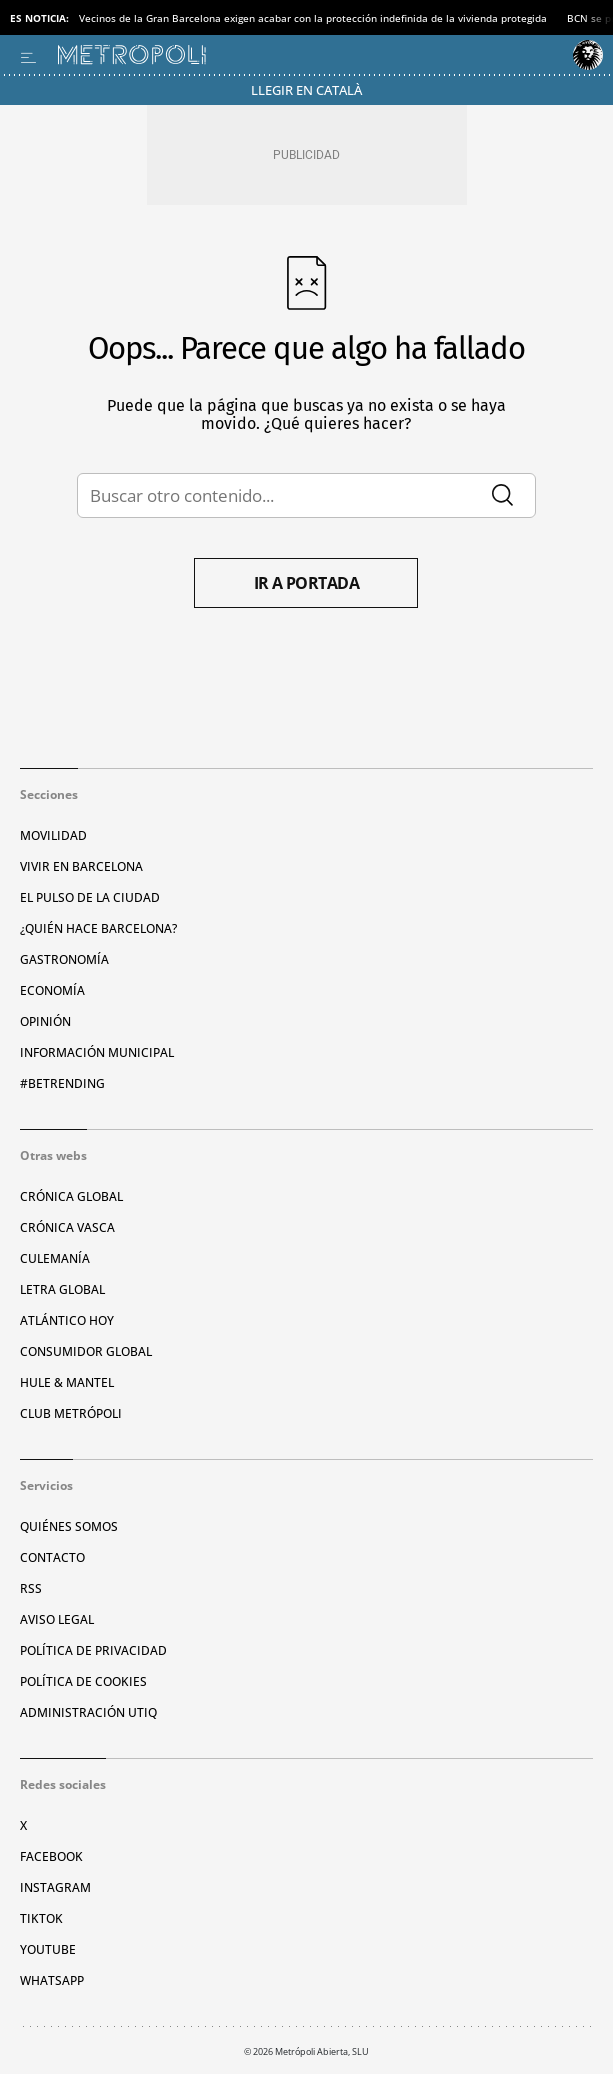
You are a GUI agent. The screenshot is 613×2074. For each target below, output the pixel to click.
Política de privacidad (93, 1650)
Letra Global (62, 1289)
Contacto (52, 1557)
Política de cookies (83, 1681)
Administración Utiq (88, 1712)
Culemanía (55, 1258)
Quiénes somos (69, 1526)
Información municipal (97, 1052)
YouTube (48, 1949)
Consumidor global (86, 1351)
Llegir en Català (306, 90)
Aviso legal (57, 1619)
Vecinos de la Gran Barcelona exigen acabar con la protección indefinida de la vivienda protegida (313, 18)
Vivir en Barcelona (81, 866)
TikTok (41, 1918)
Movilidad (53, 835)
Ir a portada (307, 583)
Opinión (45, 1021)
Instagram (55, 1887)
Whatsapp (52, 1980)
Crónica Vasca (67, 1227)
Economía (52, 990)
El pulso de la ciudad (90, 897)
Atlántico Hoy (67, 1320)
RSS (31, 1588)
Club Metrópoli (71, 1413)
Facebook (51, 1856)
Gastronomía (64, 959)
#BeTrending (62, 1083)
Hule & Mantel (67, 1382)
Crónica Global (71, 1196)
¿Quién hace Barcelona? (98, 928)
